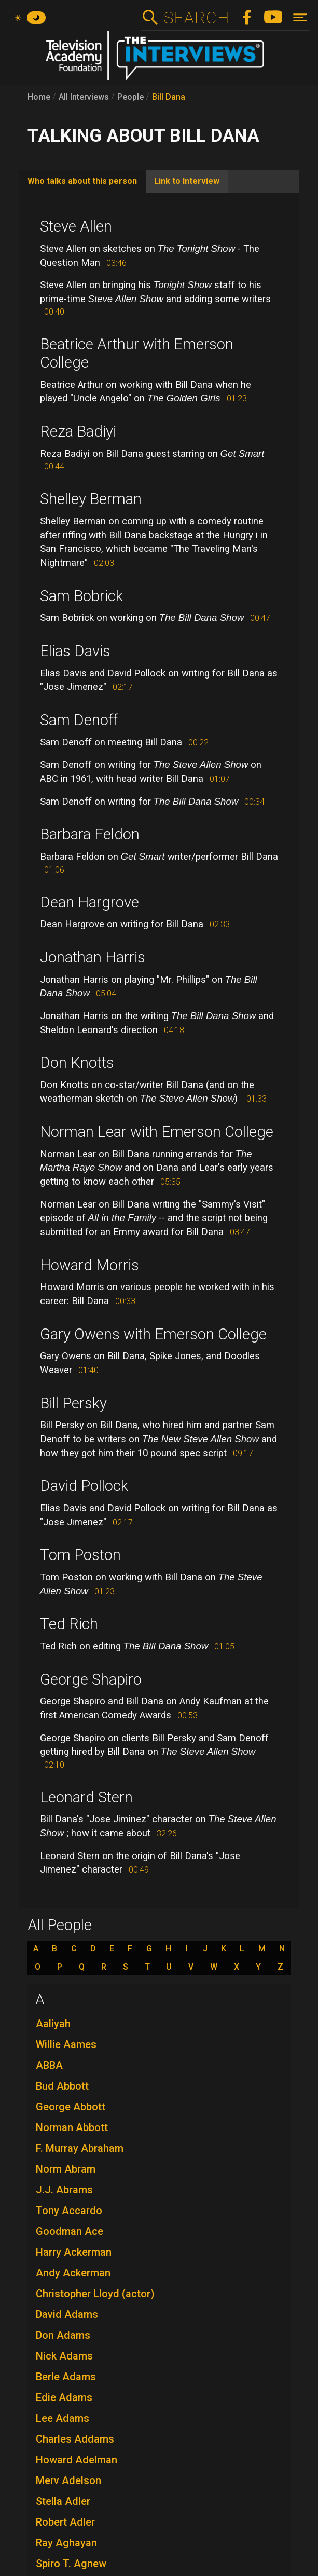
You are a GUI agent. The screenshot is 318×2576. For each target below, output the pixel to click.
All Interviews (84, 97)
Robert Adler (65, 2522)
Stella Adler (63, 2501)
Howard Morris (89, 1265)
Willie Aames (66, 2044)
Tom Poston (80, 1555)
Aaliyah (53, 2023)
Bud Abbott (62, 2086)
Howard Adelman (76, 2459)
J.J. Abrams (64, 2190)
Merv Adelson (68, 2480)
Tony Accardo (69, 2210)
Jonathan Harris (92, 957)
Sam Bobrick (81, 596)
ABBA (49, 2065)
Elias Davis (75, 651)
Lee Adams (62, 2418)
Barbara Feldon (90, 834)
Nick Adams (64, 2356)
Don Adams (63, 2335)
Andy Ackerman (73, 2273)
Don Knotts (77, 1063)
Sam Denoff (79, 720)
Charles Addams (75, 2439)
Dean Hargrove (89, 902)
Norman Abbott (72, 2127)
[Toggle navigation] (300, 17)
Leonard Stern (86, 1797)
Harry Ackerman (74, 2252)
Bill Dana (168, 97)
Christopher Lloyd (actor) (95, 2293)
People (130, 97)
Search (196, 18)
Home (38, 97)
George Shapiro (91, 1679)
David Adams (67, 2314)
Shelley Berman (91, 499)
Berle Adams (66, 2376)
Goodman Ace (69, 2231)
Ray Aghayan (66, 2543)
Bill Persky (73, 1403)
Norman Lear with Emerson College (156, 1132)
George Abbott (70, 2106)
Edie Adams (64, 2397)
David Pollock (84, 1486)
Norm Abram (65, 2169)
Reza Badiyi (78, 431)
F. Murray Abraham (79, 2148)
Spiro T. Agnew (71, 2563)
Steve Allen (76, 226)
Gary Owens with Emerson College (153, 1334)
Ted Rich (69, 1624)
